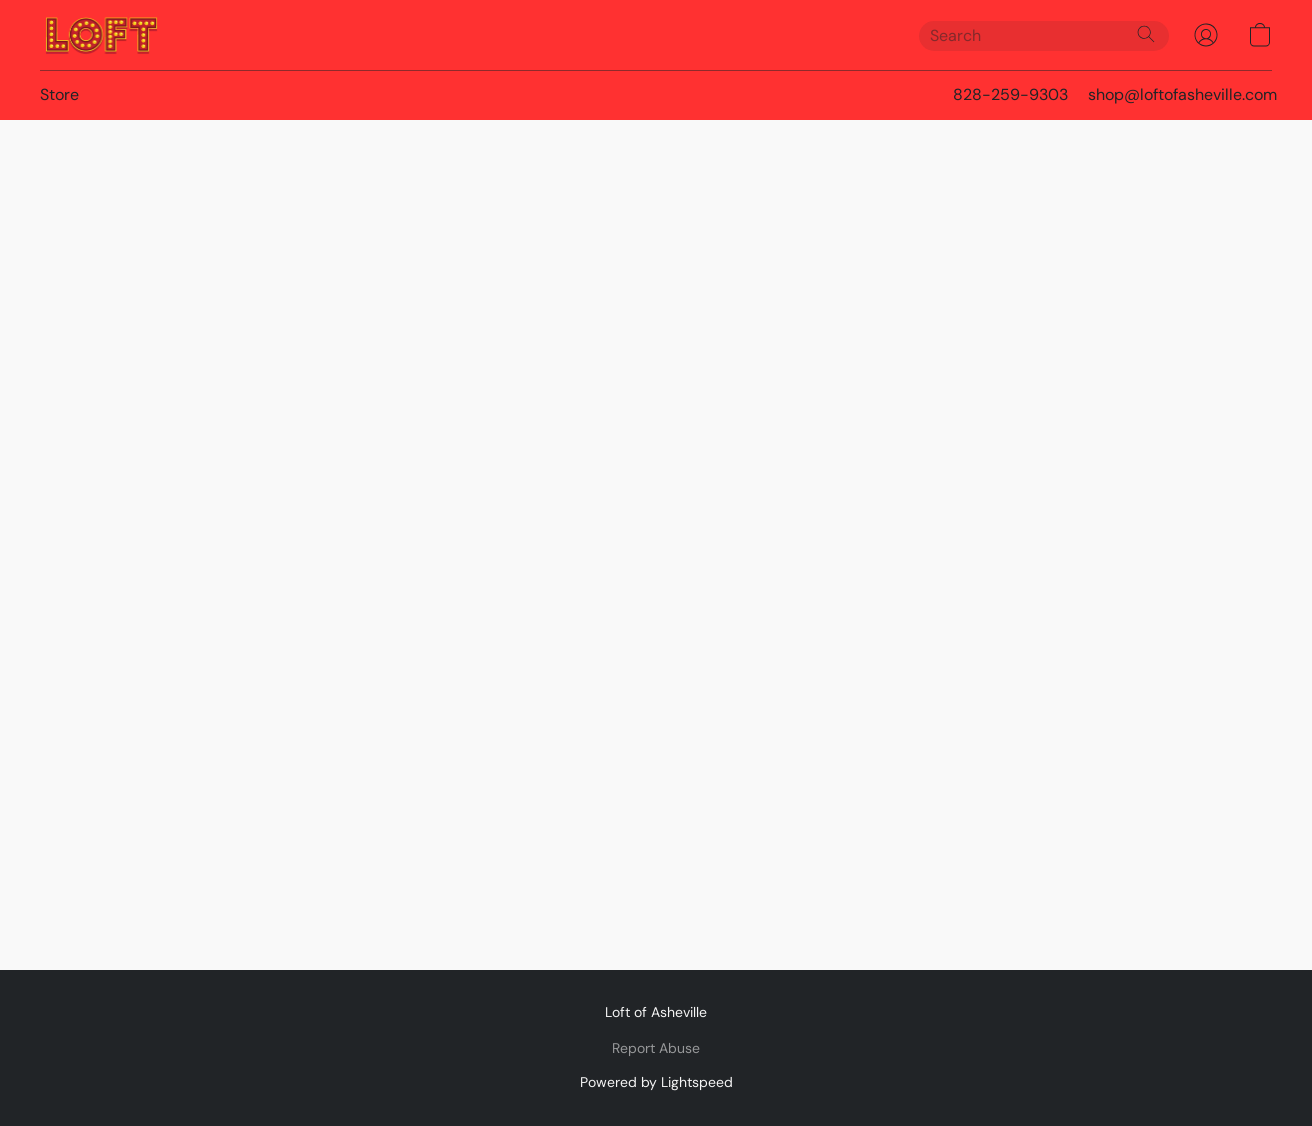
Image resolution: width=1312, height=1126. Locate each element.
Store (59, 94)
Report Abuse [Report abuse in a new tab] (656, 1048)
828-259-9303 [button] (1010, 94)
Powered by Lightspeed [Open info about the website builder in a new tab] (656, 1082)
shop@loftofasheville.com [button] (1182, 94)
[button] (101, 35)
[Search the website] (1146, 34)
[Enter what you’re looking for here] (1044, 36)
